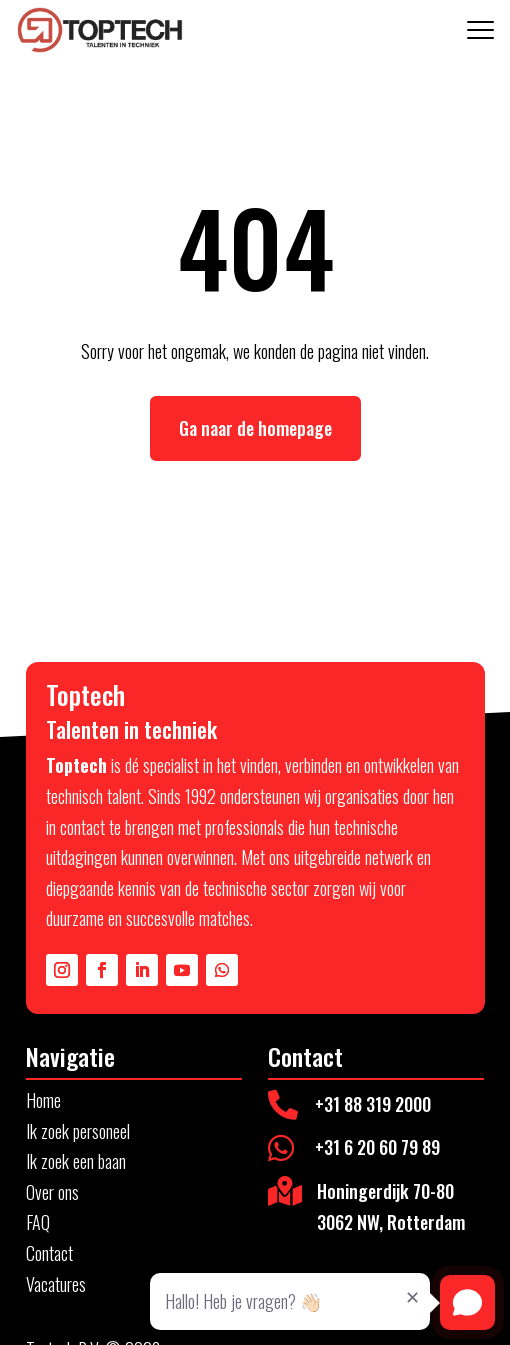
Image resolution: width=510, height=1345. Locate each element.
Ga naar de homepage (255, 428)
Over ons (52, 1192)
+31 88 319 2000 (373, 1104)
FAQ (38, 1222)
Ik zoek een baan (76, 1161)
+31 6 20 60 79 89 (377, 1147)
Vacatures (56, 1284)
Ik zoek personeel (78, 1131)
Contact (49, 1253)
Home (43, 1100)
